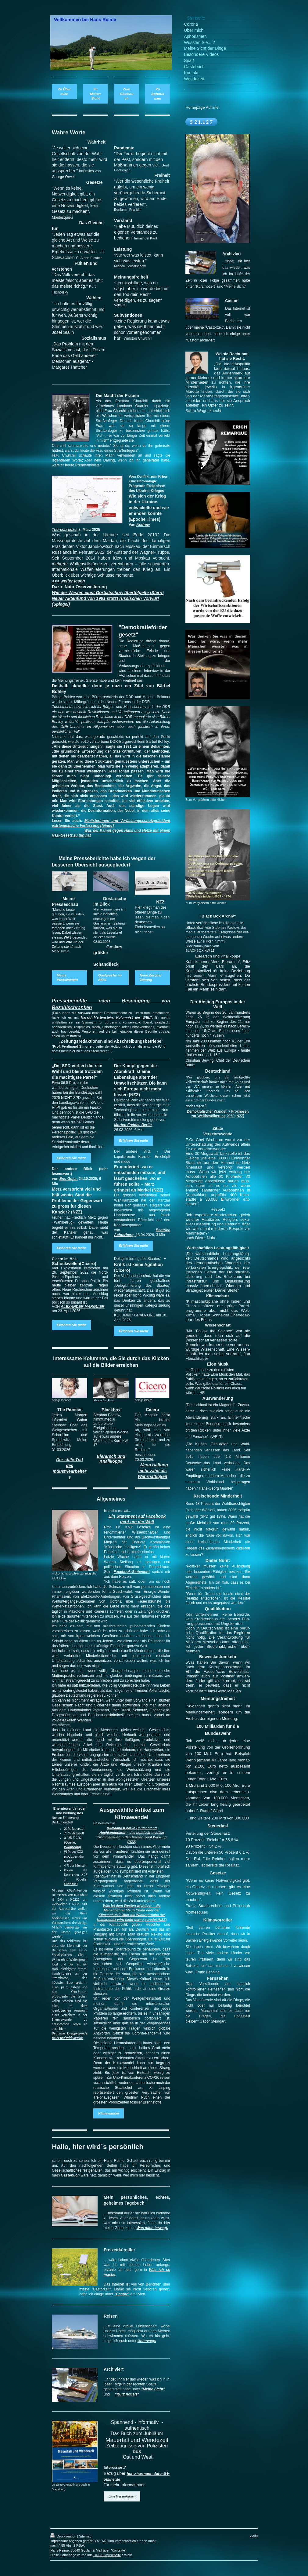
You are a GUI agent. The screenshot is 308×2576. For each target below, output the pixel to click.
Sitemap (85, 2536)
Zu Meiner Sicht (95, 93)
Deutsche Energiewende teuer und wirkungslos (69, 2035)
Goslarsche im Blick (110, 977)
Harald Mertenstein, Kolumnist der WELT (116, 1017)
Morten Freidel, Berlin (133, 1125)
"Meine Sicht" (153, 2389)
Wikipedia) (72, 1847)
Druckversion (63, 2536)
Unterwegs (147, 2341)
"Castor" (121, 2294)
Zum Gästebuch (127, 93)
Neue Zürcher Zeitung (151, 977)
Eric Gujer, (68, 1179)
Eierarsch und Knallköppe (217, 956)
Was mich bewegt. (152, 2228)
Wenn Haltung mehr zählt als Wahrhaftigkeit (153, 1470)
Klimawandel (108, 2113)
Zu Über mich (64, 91)
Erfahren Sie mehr (71, 1158)
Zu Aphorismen (157, 93)
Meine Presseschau (67, 977)
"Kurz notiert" (127, 2394)
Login (253, 2535)
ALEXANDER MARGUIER (82, 1306)
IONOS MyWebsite (107, 2555)
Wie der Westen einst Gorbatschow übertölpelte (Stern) (108, 592)
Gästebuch (70, 2175)
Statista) (70, 1884)
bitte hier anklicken (122, 2496)
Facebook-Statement (132, 1572)
